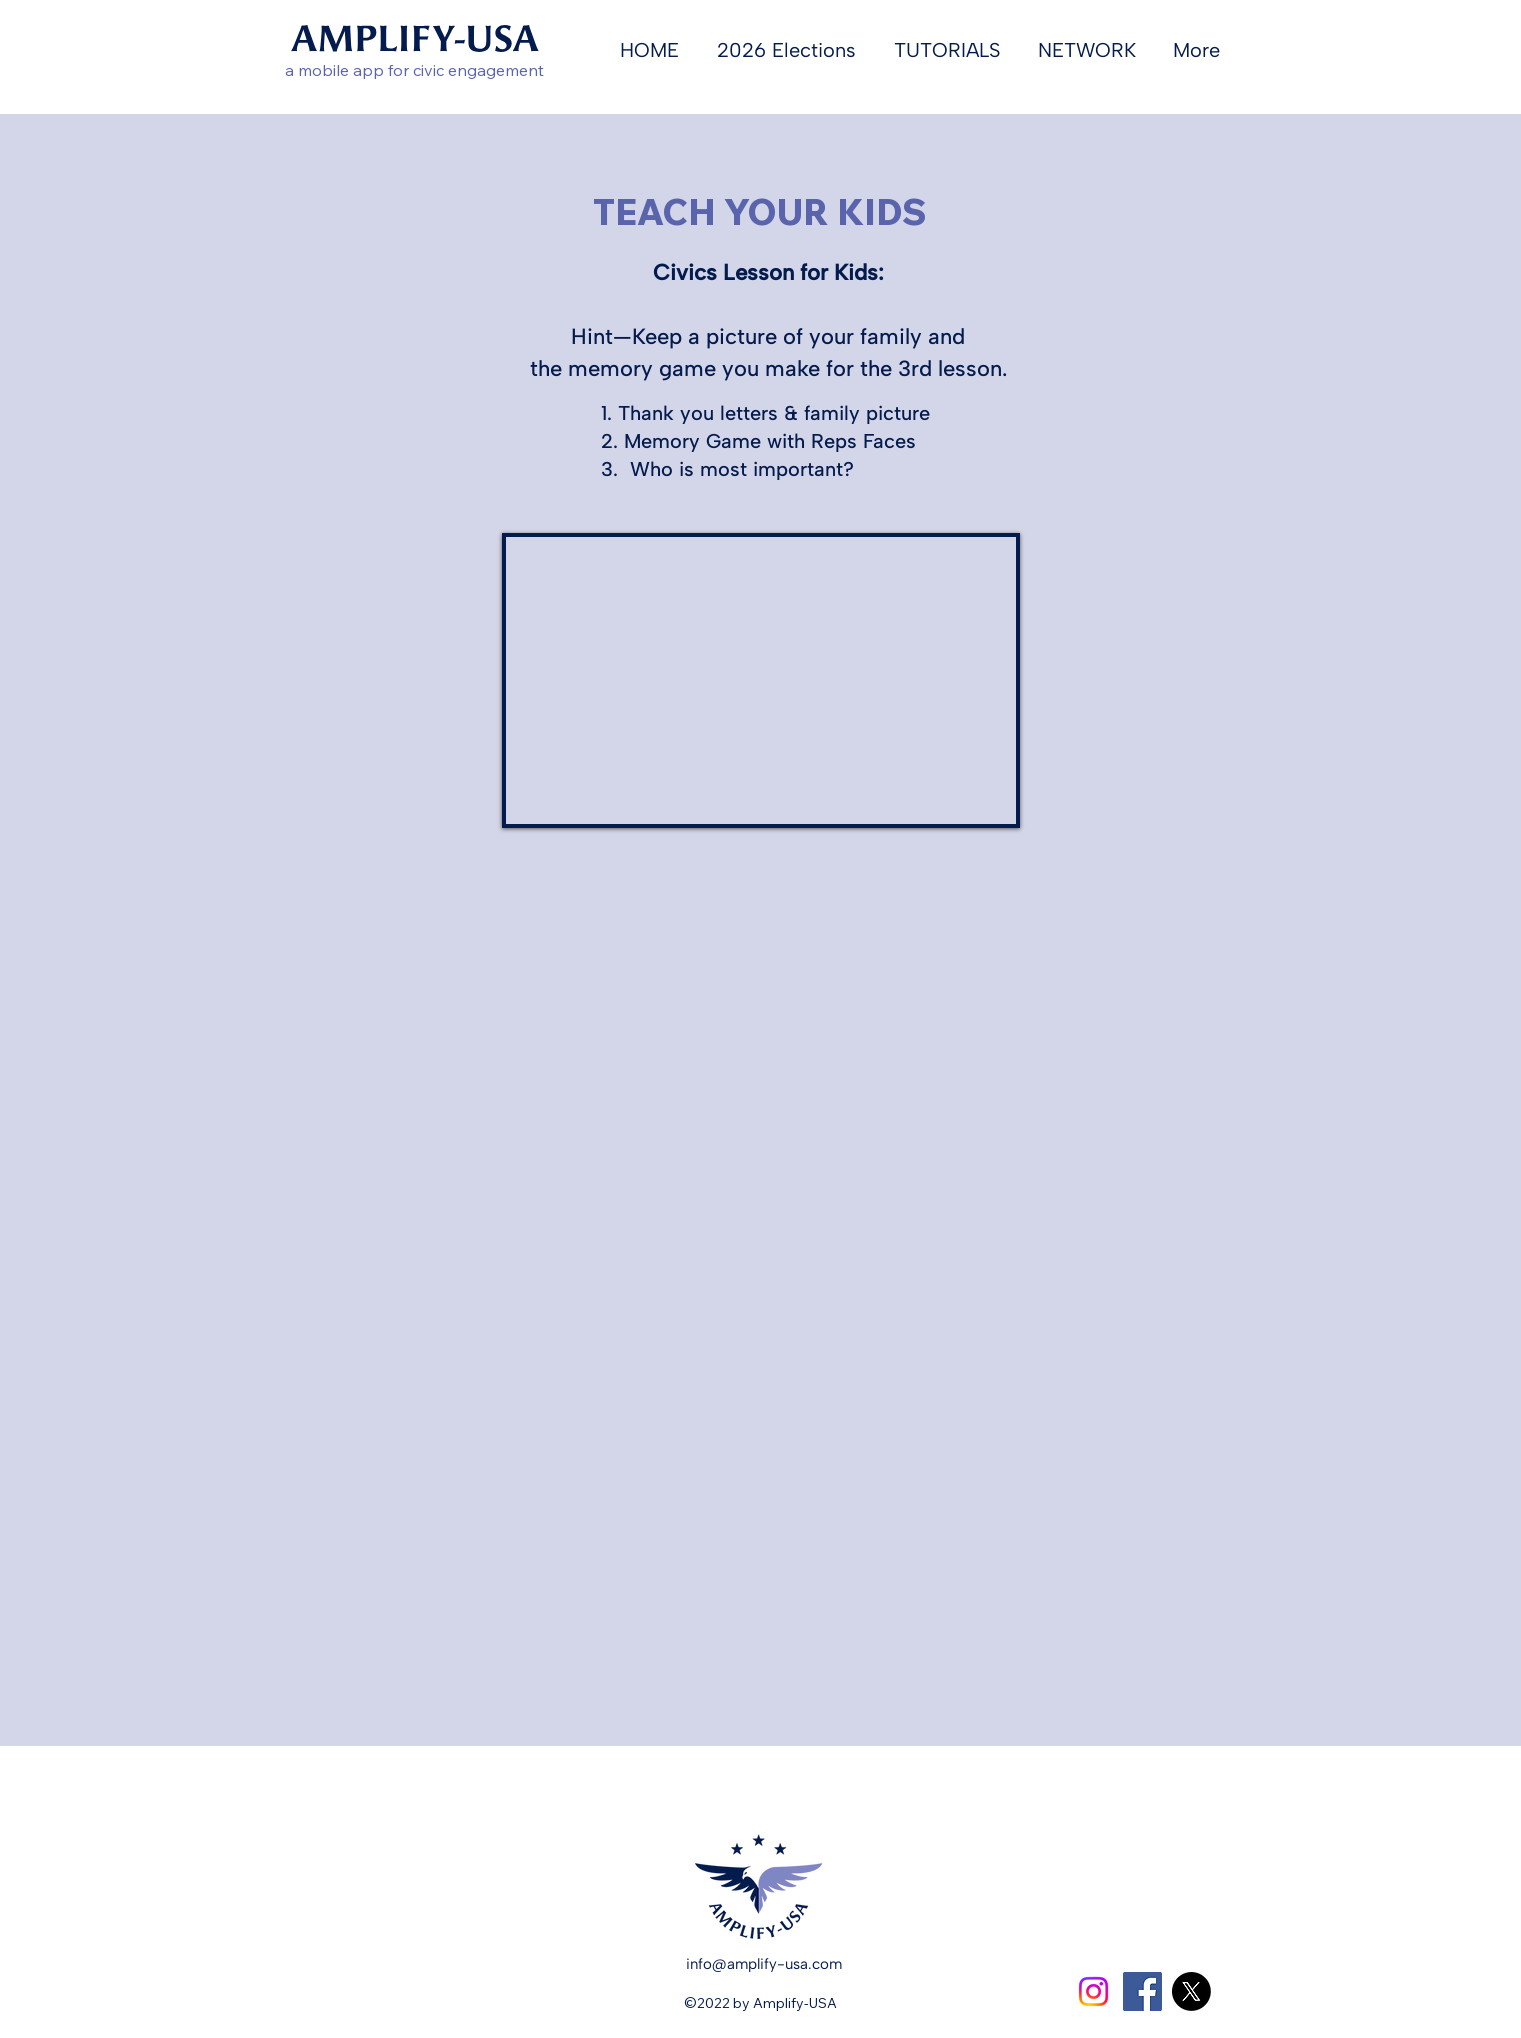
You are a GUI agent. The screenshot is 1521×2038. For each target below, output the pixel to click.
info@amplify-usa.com (764, 1964)
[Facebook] (1142, 1991)
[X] (1191, 1991)
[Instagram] (1093, 1991)
